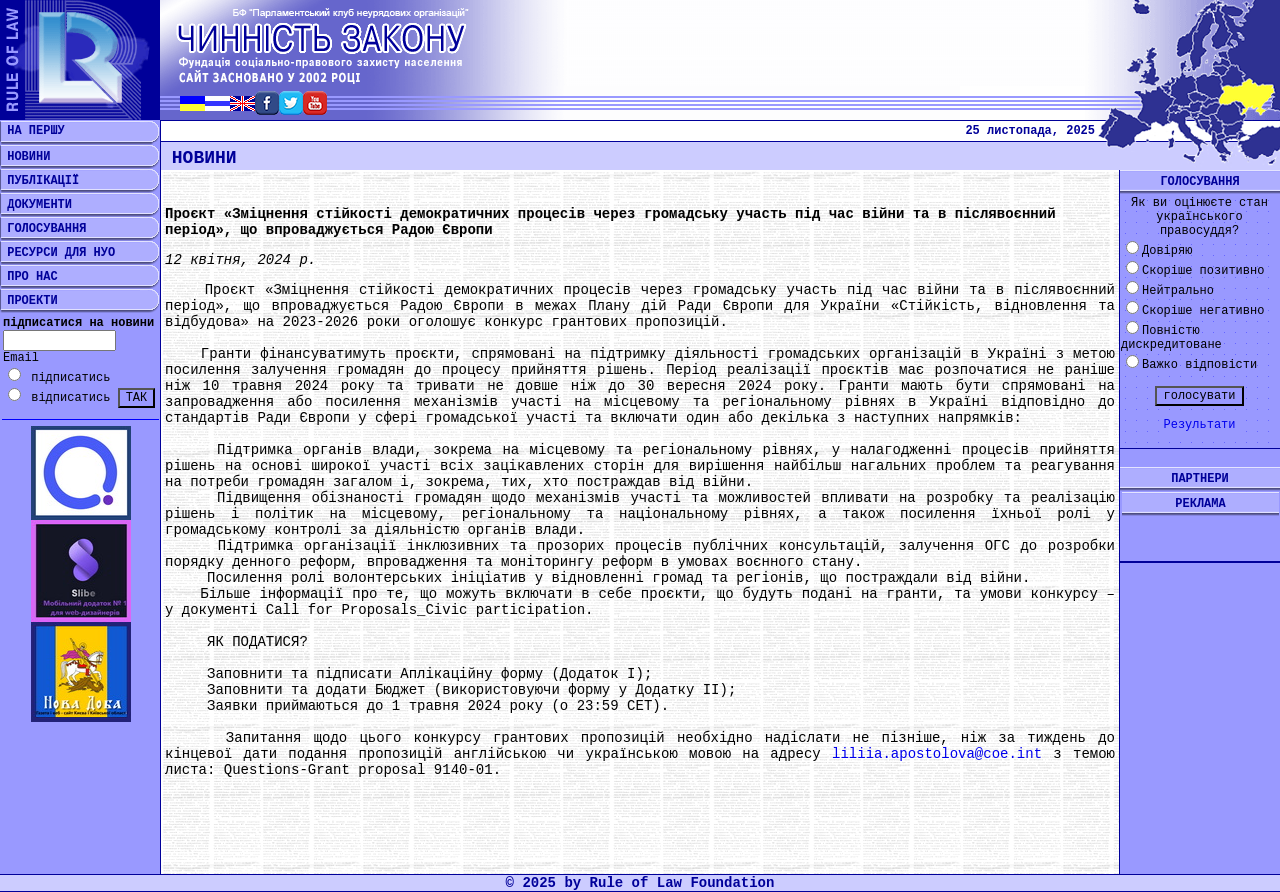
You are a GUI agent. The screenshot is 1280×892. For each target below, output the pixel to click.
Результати (1199, 425)
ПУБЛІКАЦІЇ (39, 181)
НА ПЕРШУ (32, 131)
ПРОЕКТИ (29, 301)
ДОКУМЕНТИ (36, 205)
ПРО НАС (29, 277)
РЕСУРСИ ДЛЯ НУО (57, 253)
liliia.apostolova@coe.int (937, 754)
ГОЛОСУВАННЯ (43, 229)
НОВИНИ (25, 157)
